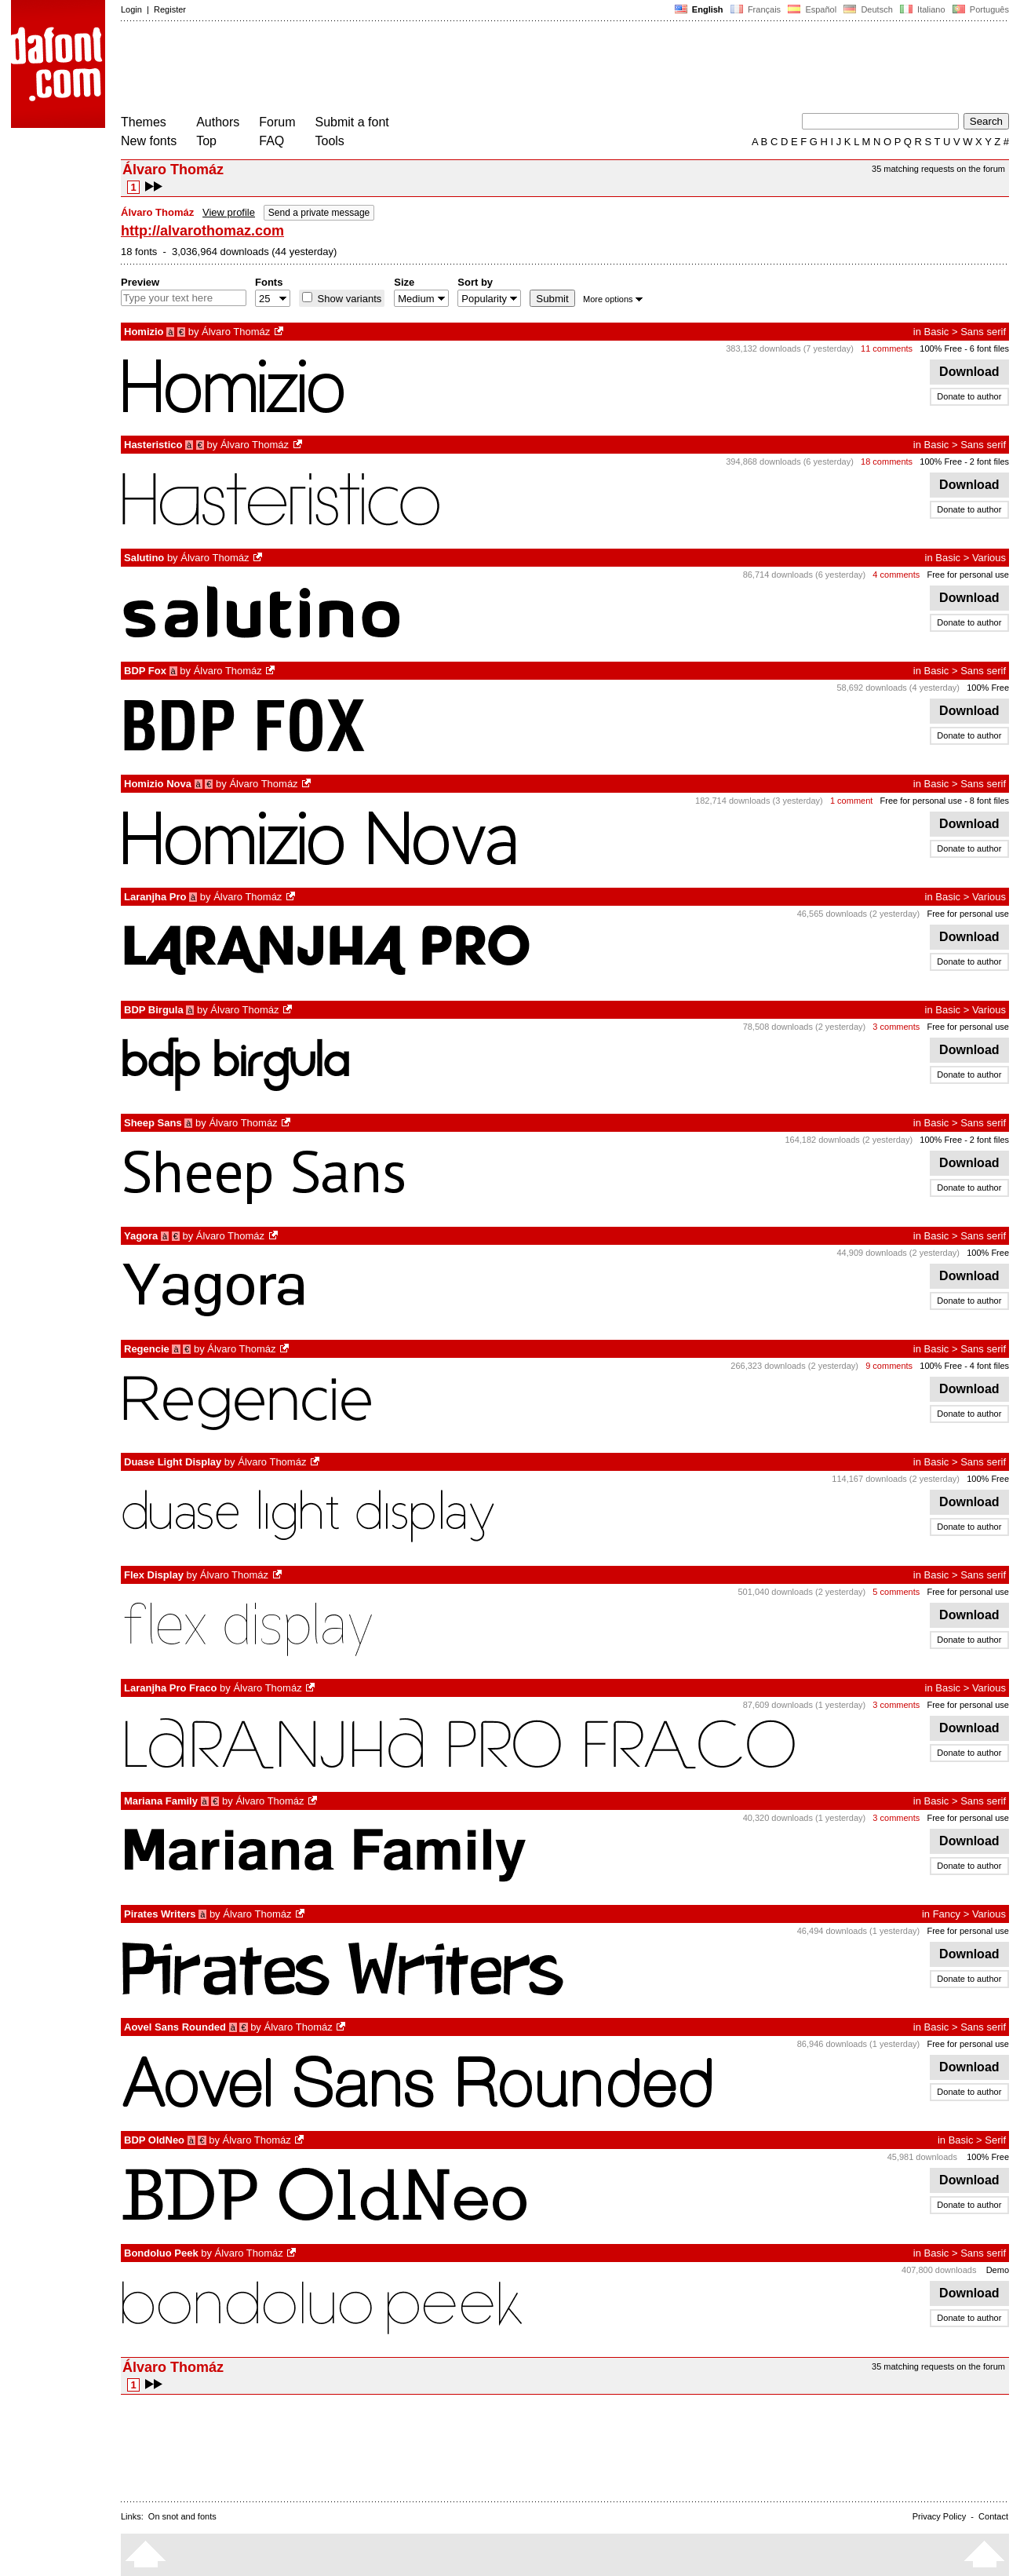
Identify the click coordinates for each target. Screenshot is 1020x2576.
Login (131, 9)
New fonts (149, 141)
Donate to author (969, 396)
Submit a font (352, 122)
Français (755, 9)
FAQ (271, 141)
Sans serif (983, 332)
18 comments (887, 461)
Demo (997, 2270)
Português (979, 9)
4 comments (896, 574)
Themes (143, 122)
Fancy (946, 1914)
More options (613, 299)
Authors (217, 122)
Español (812, 9)
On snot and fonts (182, 2516)
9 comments (889, 1365)
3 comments (896, 1026)
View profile (228, 212)
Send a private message (319, 212)
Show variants (348, 299)
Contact (993, 2516)
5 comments (896, 1591)
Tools (329, 141)
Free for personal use (968, 574)
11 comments (887, 348)
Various (989, 558)
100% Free (941, 348)
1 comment (851, 800)
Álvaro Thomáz (236, 332)
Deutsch (868, 9)
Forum (277, 122)
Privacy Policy (939, 2516)
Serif (995, 2140)
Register (170, 9)
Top (206, 141)
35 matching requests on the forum (938, 168)
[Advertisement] (406, 69)
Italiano (923, 9)
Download (969, 371)
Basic (936, 332)
